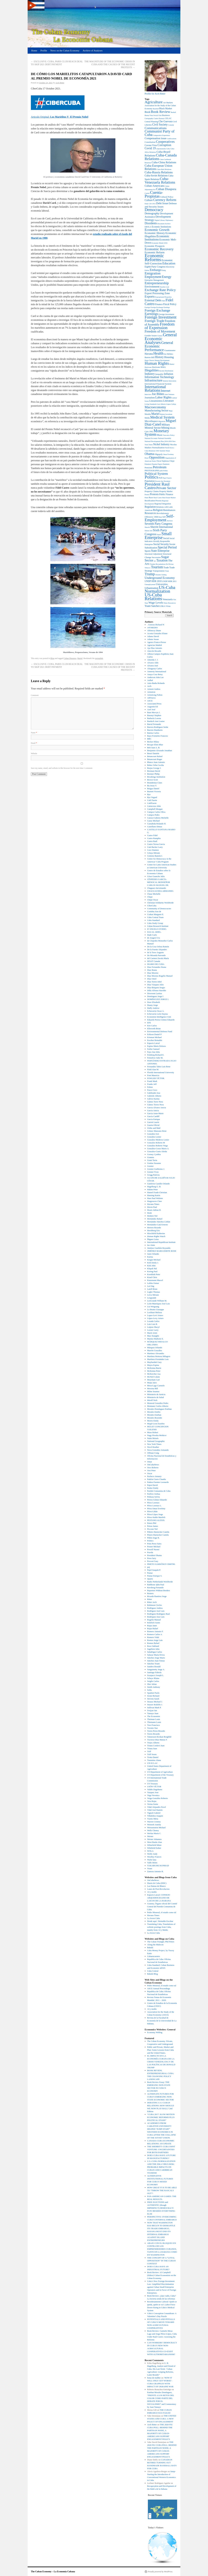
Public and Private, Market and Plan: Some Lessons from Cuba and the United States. (160, 2050)
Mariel (80, 658)
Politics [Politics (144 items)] (151, 476)
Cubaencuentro (153, 1956)
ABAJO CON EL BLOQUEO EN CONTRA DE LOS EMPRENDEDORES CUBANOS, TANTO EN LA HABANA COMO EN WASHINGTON (162, 2249)
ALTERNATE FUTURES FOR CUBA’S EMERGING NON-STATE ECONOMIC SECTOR (160, 2097)
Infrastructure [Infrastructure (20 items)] (153, 380)
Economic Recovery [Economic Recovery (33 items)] (159, 249)
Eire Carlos (152, 1025)
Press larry (151, 1558)
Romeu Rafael (153, 1643)
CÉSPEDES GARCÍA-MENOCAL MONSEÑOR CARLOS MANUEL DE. (158, 882)
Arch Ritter (59, 83)
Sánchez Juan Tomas (156, 1660)
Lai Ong (150, 1286)
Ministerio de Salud (155, 1397)
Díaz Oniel (151, 979)
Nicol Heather (153, 1447)
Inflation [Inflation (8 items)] (168, 373)
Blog (52, 658)
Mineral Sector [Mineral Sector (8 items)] (153, 427)
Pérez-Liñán (152, 1511)
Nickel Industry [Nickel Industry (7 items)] (161, 444)
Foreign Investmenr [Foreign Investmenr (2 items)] (166, 314)
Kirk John (151, 1265)
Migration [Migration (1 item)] (161, 421)
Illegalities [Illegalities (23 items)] (152, 370)
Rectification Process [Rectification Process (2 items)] (153, 500)
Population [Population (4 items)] (150, 481)
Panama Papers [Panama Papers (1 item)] (157, 464)
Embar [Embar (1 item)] (147, 270)
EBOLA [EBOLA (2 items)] (148, 227)
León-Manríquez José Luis (158, 1303)
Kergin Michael (154, 1259)
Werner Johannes (154, 1839)
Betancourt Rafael (154, 756)
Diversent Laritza (154, 993)
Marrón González (154, 1350)
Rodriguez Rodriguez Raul (158, 1614)
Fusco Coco (152, 1090)
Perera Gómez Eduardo (157, 1499)
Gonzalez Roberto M (156, 1142)
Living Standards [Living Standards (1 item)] (150, 404)
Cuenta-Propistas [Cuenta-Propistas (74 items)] (154, 194)
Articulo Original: (59, 116)
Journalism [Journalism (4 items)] (150, 397)
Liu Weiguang (153, 1306)
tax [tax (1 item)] (155, 561)
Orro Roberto (153, 1467)
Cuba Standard (153, 920)
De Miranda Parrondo (156, 955)
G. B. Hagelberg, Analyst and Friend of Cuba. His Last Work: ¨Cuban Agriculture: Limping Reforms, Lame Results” (161, 2369)
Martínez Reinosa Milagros (158, 1356)
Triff (149, 1751)
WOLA (150, 1851)
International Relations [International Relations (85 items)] (155, 388)
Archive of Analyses (93, 50)
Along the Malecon (155, 1944)
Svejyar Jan (152, 1710)
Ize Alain (151, 1245)
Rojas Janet (152, 1625)
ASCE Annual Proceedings (158, 1988)
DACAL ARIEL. (154, 932)
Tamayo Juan (152, 1713)
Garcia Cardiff (153, 1116)
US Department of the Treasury (160, 1775)
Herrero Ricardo (154, 1227)
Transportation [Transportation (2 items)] (159, 571)
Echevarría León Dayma (157, 1014)
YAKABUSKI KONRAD (158, 1865)
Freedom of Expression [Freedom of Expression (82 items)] (160, 326)
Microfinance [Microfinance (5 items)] (151, 421)
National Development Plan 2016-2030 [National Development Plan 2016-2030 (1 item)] (158, 441)
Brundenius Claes (154, 782)
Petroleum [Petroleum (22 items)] (160, 467)
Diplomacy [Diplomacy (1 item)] (169, 220)
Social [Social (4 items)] (166, 538)
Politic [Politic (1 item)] (165, 471)
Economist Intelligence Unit (159, 1017)
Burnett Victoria (154, 791)
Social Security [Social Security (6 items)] (161, 544)
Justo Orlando (153, 1254)
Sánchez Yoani (153, 1663)
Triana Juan (152, 1748)
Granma (150, 1157)
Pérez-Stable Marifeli (156, 1517)
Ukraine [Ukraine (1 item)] (158, 575)
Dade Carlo (152, 935)
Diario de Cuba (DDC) (157, 1883)
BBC (149, 739)
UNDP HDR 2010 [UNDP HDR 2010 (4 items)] (153, 581)
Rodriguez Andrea (155, 1608)
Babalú (150, 1947)
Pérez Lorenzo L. (154, 1505)
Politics (150, 1540)
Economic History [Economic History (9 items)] (155, 233)
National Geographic (156, 1441)
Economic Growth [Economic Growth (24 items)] (157, 230)
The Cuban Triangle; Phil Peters (160, 1941)
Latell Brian (152, 1289)
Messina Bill (152, 1388)
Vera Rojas (151, 1801)
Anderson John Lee (155, 677)
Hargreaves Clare (154, 1201)
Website (34, 753)
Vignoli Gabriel (153, 1813)
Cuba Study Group (155, 923)
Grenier (150, 1166)
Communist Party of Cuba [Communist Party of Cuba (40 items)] (160, 133)
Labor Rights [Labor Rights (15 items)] (163, 397)
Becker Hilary (153, 741)
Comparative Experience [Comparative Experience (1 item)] (161, 135)
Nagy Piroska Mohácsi (156, 1435)
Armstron (151, 692)
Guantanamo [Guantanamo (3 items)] (170, 350)
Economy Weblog (154, 2032)
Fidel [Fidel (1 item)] (163, 301)
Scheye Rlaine (153, 1678)
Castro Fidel (152, 835)
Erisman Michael (154, 1037)
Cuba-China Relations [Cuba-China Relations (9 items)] (164, 162)
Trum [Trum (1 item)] (167, 571)
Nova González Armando (158, 1450)
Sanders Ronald (154, 1666)
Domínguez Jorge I (155, 996)
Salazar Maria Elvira (156, 1655)
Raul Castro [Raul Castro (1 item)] (158, 498)
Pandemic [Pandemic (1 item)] (166, 464)
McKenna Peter (153, 1371)
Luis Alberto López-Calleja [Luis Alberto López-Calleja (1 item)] (166, 404)
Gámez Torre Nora (155, 1101)
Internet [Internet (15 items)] (165, 390)
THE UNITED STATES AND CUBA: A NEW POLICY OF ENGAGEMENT (161, 2419)
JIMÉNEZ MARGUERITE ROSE (161, 1251)
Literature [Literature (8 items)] (168, 400)
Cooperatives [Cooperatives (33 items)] (165, 142)
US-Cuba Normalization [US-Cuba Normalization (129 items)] (160, 589)
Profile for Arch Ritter (155, 93)
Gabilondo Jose (153, 1093)
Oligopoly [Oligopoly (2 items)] (159, 454)
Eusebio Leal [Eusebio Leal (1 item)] (164, 287)
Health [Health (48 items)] (158, 353)
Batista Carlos (153, 733)
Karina (150, 1257)
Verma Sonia (152, 1804)
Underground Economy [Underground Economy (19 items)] (160, 577)
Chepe (150, 897)
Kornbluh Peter (153, 1274)
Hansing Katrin (153, 1195)
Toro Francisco (153, 1725)
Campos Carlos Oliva (156, 812)
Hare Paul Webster (155, 1198)
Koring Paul (152, 1271)
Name (34, 733)
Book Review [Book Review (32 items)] (160, 112)
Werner (150, 1836)
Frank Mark (152, 1081)
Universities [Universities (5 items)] (162, 584)
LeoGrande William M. (157, 1300)
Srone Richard (153, 1696)
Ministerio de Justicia (156, 1394)
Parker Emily (152, 1488)
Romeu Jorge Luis (155, 1640)
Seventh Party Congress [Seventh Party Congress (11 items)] (158, 523)
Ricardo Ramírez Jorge (157, 1596)
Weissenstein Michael (156, 1827)
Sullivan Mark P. (154, 1707)
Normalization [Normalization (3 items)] (158, 447)
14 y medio (152, 1892)
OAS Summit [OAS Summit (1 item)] (160, 451)
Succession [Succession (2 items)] (156, 557)
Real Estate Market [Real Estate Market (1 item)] (169, 498)
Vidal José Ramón (155, 1810)
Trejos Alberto (153, 1742)
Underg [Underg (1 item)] (164, 575)
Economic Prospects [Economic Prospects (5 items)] (154, 246)
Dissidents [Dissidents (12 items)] (151, 223)
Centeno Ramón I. (155, 856)
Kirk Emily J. (153, 1262)
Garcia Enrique (153, 1119)
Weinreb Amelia (154, 1824)
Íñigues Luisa (153, 1239)
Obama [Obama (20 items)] (149, 454)
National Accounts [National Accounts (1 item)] (151, 438)
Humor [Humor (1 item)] (171, 364)
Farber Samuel (153, 1049)
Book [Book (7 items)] (147, 112)
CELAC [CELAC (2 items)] (168, 118)
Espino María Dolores (156, 1046)
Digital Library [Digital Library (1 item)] (160, 220)
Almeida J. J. (152, 660)
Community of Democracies (159, 908)
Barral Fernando (154, 724)
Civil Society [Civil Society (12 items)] (160, 124)
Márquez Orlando (154, 1347)
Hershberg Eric (153, 1230)
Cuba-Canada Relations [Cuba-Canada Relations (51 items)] (161, 157)
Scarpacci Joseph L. (155, 1675)
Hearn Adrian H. (154, 1210)
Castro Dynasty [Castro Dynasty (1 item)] (159, 118)
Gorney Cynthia (154, 1154)
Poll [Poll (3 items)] (160, 478)
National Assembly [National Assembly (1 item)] (164, 438)
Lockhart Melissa (154, 1312)
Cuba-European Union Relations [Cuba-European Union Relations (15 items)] (158, 167)
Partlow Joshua (153, 1494)
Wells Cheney (153, 1830)
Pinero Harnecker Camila (158, 1535)
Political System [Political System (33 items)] (156, 474)
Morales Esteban (154, 1415)
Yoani (149, 1868)
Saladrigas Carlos (154, 1652)
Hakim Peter (152, 1189)
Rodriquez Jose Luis (155, 1617)
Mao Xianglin (153, 1336)
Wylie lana (151, 1859)
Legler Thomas (153, 1292)
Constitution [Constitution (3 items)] (150, 142)
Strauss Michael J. (155, 1701)
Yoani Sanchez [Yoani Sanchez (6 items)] (152, 606)
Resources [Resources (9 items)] (150, 513)
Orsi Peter (151, 1470)
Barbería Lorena (154, 718)
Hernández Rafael (154, 1219)
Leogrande (151, 1298)
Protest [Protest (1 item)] (147, 494)
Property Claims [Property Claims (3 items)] (152, 491)
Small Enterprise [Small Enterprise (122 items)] (158, 535)
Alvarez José (152, 665)
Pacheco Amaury (154, 1476)
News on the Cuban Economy (64, 50)
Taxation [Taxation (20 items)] (162, 560)
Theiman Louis (153, 1719)
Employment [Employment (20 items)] (153, 277)
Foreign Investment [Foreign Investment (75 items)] (160, 317)
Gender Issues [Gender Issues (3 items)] (151, 335)
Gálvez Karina (153, 1099)
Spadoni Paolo (153, 1693)
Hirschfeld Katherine (156, 1233)
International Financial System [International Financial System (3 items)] (158, 384)
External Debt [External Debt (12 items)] (153, 300)
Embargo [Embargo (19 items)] (155, 270)
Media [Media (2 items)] (147, 418)
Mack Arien (152, 1333)
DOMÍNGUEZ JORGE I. (158, 999)
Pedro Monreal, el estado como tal (161, 1912)
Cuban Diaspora (70, 658)
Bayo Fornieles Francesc (157, 736)
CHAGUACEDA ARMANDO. (160, 891)
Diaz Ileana (152, 970)
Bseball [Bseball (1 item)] (173, 112)
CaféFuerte (152, 803)
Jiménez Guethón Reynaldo (159, 1248)
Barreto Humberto (155, 730)
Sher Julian (152, 1684)
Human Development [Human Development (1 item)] (162, 360)
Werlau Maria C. (154, 1833)
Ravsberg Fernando (155, 1587)
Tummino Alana (154, 1760)
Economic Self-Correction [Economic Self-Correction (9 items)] (159, 262)
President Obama (154, 1555)
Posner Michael (153, 1546)
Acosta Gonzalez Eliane (157, 633)
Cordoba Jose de (154, 911)
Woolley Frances (154, 1857)
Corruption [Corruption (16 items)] (164, 145)
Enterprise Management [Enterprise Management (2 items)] (154, 280)
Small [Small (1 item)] (159, 534)
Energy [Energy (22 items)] (166, 277)
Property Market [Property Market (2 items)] (166, 491)
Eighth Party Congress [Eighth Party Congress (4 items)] (155, 266)
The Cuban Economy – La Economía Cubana (53, 2571)
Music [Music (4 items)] (160, 435)
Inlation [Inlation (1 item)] (165, 381)
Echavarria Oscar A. (155, 1011)
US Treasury (152, 1783)
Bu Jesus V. (152, 785)
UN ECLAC (152, 1763)
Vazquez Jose (153, 1792)
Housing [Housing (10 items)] (169, 357)
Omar (149, 1461)
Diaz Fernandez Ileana (156, 967)
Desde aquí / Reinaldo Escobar (160, 1921)
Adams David (153, 636)
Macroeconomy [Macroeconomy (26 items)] (155, 407)
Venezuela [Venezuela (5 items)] (167, 599)
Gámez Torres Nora (155, 1104)
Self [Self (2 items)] (164, 517)
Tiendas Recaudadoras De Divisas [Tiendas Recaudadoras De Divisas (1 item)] (162, 564)
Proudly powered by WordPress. (160, 2571)
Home (34, 50)
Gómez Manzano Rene (157, 1131)
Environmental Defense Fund (159, 1031)
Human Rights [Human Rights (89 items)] (157, 363)
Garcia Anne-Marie (155, 1113)
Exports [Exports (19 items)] (150, 296)
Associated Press (154, 703)
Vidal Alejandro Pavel (156, 1807)
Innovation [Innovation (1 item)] (172, 381)
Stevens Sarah (153, 1698)
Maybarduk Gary (154, 1362)
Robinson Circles (154, 1605)
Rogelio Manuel (154, 1619)
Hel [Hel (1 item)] (165, 354)
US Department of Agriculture (160, 1772)
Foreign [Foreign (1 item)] (147, 307)
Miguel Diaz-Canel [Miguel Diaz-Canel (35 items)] (160, 422)
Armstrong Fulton (154, 695)
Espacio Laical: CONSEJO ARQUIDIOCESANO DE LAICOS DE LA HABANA (159, 1898)
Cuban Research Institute (158, 926)
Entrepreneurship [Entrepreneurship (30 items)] (157, 283)
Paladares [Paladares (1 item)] (148, 464)
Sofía (149, 1690)
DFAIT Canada (153, 961)
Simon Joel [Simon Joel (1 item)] (148, 531)
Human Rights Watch (156, 1236)
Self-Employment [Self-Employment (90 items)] (159, 518)
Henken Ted (152, 1216)
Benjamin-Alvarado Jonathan (159, 750)
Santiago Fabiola (154, 1672)
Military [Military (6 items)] (166, 424)
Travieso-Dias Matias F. (157, 1739)
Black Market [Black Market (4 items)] (165, 108)
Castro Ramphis (154, 838)
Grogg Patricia (153, 1175)
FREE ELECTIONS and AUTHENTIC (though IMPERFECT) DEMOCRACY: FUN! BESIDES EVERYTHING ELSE (161, 2208)
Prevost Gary (152, 1561)
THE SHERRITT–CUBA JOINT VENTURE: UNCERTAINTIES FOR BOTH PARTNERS (161, 2149)
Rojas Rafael (152, 1628)
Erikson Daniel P (154, 1034)
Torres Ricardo (153, 1734)
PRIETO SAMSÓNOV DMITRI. (161, 1564)
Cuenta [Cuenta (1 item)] (147, 193)
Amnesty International (156, 671)
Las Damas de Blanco (156, 1886)
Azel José (151, 709)
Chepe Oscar (152, 900)
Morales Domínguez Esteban (159, 1409)
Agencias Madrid (154, 645)
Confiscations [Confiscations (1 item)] (171, 139)
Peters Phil (151, 1523)
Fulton (150, 1087)
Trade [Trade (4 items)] (166, 567)
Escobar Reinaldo (154, 1040)
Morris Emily (153, 1420)
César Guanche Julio (156, 876)
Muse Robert (152, 1432)
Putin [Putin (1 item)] (146, 498)
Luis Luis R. (152, 1324)
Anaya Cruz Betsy (155, 674)
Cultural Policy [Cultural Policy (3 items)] (166, 197)
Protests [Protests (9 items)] (154, 494)
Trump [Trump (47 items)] (150, 574)
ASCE (150, 700)
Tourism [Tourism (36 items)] (157, 567)
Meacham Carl (153, 1379)
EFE (149, 1022)
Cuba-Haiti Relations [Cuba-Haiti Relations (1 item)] (164, 169)
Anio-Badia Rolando (156, 683)
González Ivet (153, 1134)
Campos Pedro (153, 815)
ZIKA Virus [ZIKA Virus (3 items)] (165, 606)
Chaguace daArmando (156, 888)
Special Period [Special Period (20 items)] (167, 547)
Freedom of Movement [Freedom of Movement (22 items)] (160, 331)
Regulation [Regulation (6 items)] (150, 506)
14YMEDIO (152, 627)
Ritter (149, 1599)
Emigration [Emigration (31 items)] (153, 273)
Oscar (149, 1473)
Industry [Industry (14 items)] (150, 373)
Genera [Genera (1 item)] (159, 336)
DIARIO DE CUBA (155, 964)
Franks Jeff (152, 1084)
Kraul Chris (152, 1277)
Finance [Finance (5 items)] (159, 304)
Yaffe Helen (152, 1862)
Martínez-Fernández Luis (158, 1359)
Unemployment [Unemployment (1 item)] (150, 584)
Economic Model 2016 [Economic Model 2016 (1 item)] (159, 243)
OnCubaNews (153, 1464)
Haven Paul (152, 1207)
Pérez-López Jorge (155, 1514)
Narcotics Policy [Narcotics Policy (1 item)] (169, 435)
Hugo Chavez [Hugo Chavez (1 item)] (149, 360)
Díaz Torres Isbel (154, 981)
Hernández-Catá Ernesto (157, 1224)
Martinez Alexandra (155, 1353)
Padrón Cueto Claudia (156, 1479)
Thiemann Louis (154, 1722)
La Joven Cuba (153, 1918)
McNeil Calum (153, 1377)
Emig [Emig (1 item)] (164, 270)
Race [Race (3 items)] (151, 497)
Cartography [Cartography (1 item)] (149, 118)
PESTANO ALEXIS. (156, 1520)
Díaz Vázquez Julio (155, 984)
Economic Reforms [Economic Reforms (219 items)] (154, 257)
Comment (35, 695)
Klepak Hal (152, 1268)
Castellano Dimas (154, 826)
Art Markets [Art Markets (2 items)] (168, 102)
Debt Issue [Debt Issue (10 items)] (162, 203)
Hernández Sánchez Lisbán (158, 1221)
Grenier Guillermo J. (156, 1169)
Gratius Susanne (154, 1163)
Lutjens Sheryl (153, 1327)
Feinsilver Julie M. (155, 1058)
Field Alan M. (153, 1069)
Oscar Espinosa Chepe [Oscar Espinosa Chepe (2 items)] (165, 461)
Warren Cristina (154, 1821)
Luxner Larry (153, 1330)
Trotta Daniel (152, 1757)
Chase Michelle (153, 894)
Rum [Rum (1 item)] (160, 517)
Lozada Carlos (153, 1321)
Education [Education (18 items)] (168, 263)
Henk (149, 1213)
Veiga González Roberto (157, 1798)
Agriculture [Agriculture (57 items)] (154, 102)
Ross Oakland (153, 1646)
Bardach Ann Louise (156, 721)
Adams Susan (153, 639)
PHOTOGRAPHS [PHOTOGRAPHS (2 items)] (152, 470)
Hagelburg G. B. (154, 1186)
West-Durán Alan (154, 1842)
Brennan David (153, 771)
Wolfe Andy (152, 1854)
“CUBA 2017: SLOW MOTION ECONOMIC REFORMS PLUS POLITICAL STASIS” (161, 2117)
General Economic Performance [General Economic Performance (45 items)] (159, 346)
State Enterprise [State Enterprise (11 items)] (160, 550)
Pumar (150, 1573)
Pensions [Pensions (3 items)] (148, 467)
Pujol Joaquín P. (154, 1570)
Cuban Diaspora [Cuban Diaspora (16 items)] (166, 189)
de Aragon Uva (153, 938)
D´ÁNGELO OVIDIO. (157, 929)
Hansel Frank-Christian (157, 1192)
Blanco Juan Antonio (156, 762)
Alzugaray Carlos (154, 668)
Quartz (150, 1579)
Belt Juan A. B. (153, 747)
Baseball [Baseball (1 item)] (156, 109)
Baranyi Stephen (154, 715)
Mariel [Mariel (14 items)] (155, 413)
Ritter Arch (152, 1602)
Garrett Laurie (153, 1122)
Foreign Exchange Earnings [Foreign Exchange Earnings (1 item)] (160, 307)
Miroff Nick (152, 1400)
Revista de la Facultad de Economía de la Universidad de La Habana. (161, 2021)
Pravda (150, 1552)
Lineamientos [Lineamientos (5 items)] (156, 400)
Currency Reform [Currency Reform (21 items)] (164, 200)
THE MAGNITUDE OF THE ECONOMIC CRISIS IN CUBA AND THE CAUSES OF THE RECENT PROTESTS (109, 64)
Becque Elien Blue (155, 744)
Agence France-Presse (156, 642)
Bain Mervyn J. (153, 712)
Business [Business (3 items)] (166, 115)
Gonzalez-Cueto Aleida (157, 1151)
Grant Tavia (152, 1160)
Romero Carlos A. (154, 1634)
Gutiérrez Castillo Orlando (158, 1183)
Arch (149, 686)
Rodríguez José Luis (155, 1611)
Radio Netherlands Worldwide (160, 1581)
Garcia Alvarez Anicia (156, 1107)
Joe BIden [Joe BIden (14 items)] (158, 394)
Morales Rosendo (154, 1418)
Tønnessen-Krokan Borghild (159, 1737)
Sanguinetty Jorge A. (156, 1669)
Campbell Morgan (155, 809)
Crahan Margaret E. (155, 914)
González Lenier (154, 1137)
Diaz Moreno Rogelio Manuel (160, 976)
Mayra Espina (153, 1365)
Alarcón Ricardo (154, 651)
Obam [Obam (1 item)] (168, 451)
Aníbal (150, 680)
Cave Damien (153, 850)
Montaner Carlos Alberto (157, 1406)
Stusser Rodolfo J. (155, 1704)
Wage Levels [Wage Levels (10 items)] (156, 602)
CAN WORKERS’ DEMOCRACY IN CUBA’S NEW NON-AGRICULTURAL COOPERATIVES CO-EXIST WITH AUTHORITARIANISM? (162, 2348)
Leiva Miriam (153, 1295)
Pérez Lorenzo (153, 1502)
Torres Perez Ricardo (156, 1731)
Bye (149, 794)
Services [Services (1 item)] (170, 521)
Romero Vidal (153, 1637)
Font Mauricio (153, 1075)
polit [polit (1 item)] (161, 471)
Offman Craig (153, 1453)
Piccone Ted (152, 1529)
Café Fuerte (152, 800)
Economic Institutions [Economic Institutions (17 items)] (157, 237)
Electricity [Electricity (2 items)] (170, 267)
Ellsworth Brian (154, 1028)
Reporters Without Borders (158, 1590)
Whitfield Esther (154, 1848)
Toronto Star (152, 1728)
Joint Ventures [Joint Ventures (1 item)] (169, 394)
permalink (99, 658)
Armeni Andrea (153, 689)
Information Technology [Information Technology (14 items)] (159, 377)
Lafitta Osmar (153, 1283)
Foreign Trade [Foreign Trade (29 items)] (154, 321)
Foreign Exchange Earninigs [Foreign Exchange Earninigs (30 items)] (157, 312)
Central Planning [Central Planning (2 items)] (151, 121)
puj (148, 1567)
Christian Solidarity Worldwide (160, 902)
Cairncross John (154, 806)
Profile (43, 50)
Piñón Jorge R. (153, 1538)
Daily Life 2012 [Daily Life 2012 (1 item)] (150, 204)
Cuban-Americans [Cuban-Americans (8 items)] (154, 185)
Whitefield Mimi (154, 1845)
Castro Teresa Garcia (156, 844)
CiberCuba (151, 905)
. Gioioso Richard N (155, 624)
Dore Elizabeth (153, 1002)
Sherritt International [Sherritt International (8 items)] (161, 526)
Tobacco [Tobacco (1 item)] (147, 568)
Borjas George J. (154, 768)
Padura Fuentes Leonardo (158, 1482)
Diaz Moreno (152, 973)
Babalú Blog (152, 1974)
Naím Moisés (153, 1438)
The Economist (153, 1716)
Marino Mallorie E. (155, 1339)
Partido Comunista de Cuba (158, 1491)
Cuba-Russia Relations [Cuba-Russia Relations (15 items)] (159, 172)
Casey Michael (153, 820)
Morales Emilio (153, 1412)
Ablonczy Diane (154, 630)
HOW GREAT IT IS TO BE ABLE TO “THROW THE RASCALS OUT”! (162, 2190)
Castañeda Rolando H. (156, 823)
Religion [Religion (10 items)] (158, 510)
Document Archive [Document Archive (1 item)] (163, 224)
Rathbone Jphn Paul (155, 1584)
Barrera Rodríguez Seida (157, 727)
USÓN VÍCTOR (154, 1786)
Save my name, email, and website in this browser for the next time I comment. (62, 768)
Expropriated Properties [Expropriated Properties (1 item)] (163, 297)
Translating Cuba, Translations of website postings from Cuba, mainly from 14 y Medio (161, 1927)
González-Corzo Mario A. (158, 1148)
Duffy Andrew (153, 1008)
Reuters (150, 1593)
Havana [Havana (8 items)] (149, 353)
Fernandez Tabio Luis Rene (158, 1066)
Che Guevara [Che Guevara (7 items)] (165, 121)
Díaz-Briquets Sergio (156, 987)
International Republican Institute (161, 1242)
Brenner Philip (153, 774)
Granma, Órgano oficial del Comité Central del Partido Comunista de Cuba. (162, 1906)
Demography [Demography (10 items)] (152, 213)
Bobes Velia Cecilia (155, 765)
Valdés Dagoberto (154, 1789)
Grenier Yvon (153, 1172)
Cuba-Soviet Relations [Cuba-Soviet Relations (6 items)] (156, 175)
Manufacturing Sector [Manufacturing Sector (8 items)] (156, 410)
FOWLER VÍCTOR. (156, 1078)
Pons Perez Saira (154, 1543)
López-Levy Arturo (155, 1318)
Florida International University (160, 1072)
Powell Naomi (153, 1549)
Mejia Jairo (152, 1382)
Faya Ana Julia (153, 1052)
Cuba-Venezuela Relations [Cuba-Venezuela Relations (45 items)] (160, 180)
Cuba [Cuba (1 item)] (168, 149)
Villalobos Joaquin (155, 1816)
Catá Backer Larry (155, 847)
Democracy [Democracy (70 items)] (154, 209)
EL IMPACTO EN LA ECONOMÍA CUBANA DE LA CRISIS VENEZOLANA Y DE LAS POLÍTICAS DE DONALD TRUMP (161, 2062)
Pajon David (152, 1485)
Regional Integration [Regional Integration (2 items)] (162, 504)
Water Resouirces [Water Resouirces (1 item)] (170, 603)
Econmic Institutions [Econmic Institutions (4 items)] (161, 226)
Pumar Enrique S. (154, 1576)
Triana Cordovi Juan (155, 1745)
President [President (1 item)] (167, 481)
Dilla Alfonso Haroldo (156, 990)
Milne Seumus (153, 1391)
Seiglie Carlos (153, 1681)
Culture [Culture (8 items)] (149, 200)
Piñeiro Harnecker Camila (158, 1532)
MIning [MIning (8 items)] (165, 427)
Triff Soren (151, 1754)
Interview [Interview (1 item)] (148, 394)
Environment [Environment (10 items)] (152, 286)
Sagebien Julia (153, 1649)
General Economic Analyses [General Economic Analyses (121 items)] (161, 338)
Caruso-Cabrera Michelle (158, 818)
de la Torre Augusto (155, 952)
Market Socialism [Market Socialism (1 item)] (166, 414)
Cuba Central (152, 1971)
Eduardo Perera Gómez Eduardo (161, 1019)
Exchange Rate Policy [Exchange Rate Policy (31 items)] (160, 290)
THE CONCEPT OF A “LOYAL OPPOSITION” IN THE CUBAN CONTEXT (161, 2260)
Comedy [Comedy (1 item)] (171, 125)
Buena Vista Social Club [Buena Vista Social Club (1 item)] (153, 115)
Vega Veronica (153, 1795)
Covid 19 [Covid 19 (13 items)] (150, 148)
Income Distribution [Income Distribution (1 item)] (166, 371)
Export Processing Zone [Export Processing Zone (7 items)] (157, 293)
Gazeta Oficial (153, 1125)
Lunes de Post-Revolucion (158, 1889)
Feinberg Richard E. (155, 1055)
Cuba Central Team (155, 917)
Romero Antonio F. (155, 1631)
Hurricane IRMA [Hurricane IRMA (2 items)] (159, 367)
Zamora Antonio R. (155, 1871)
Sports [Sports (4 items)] (148, 551)
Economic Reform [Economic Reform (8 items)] (154, 252)
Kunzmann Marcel (155, 1280)
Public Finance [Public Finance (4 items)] (166, 494)
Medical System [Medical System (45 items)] (162, 417)
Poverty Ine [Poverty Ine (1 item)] (159, 481)
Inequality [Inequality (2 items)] (159, 374)
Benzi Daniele (153, 753)
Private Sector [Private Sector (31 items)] (166, 488)
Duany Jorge (152, 1005)
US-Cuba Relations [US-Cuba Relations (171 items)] (153, 596)
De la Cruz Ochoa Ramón (158, 946)
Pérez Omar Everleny (156, 1508)
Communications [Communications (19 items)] (156, 128)
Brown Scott (152, 780)
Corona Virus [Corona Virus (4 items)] (151, 145)
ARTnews (151, 698)
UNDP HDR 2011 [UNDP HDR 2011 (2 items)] (169, 581)
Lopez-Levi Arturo (155, 1315)
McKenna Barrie (154, 1368)
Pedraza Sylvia (153, 1497)
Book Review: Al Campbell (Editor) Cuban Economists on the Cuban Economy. (161, 2275)
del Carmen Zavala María (158, 958)
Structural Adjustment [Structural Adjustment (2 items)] (153, 554)
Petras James (152, 1526)
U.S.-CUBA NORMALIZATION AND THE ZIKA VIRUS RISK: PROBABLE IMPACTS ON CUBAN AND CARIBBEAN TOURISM (161, 2167)
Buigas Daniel (153, 788)
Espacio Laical (153, 1043)
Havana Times (153, 1204)
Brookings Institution (156, 777)
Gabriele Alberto (154, 1096)
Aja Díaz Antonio (154, 648)
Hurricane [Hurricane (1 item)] (148, 367)
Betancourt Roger (154, 759)
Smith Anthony (153, 1687)
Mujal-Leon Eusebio (156, 1423)
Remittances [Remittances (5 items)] (169, 510)
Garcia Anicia (153, 1110)
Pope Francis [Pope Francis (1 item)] (167, 478)
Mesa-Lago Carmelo (156, 1385)
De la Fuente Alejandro (157, 949)
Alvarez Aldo (153, 662)
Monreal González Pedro (157, 1403)
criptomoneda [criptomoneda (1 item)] (161, 149)
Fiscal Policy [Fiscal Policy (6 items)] (169, 304)
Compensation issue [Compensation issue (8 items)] (155, 138)
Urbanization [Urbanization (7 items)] (151, 588)
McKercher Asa (154, 1374)
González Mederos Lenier (158, 1139)
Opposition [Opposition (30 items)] (157, 457)
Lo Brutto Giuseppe (155, 1309)
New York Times (154, 1444)
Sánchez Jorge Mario (156, 1658)
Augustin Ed (152, 706)
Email (34, 743)
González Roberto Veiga (157, 1145)
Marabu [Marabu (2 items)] (148, 414)
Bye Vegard (152, 797)
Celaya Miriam (153, 853)
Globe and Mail (154, 1128)
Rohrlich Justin (153, 1622)
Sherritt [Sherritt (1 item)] (147, 527)
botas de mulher (154, 2377)
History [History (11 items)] (159, 357)
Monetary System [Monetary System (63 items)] (157, 433)
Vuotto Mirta (152, 1818)
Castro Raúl (152, 841)
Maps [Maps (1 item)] (171, 411)
